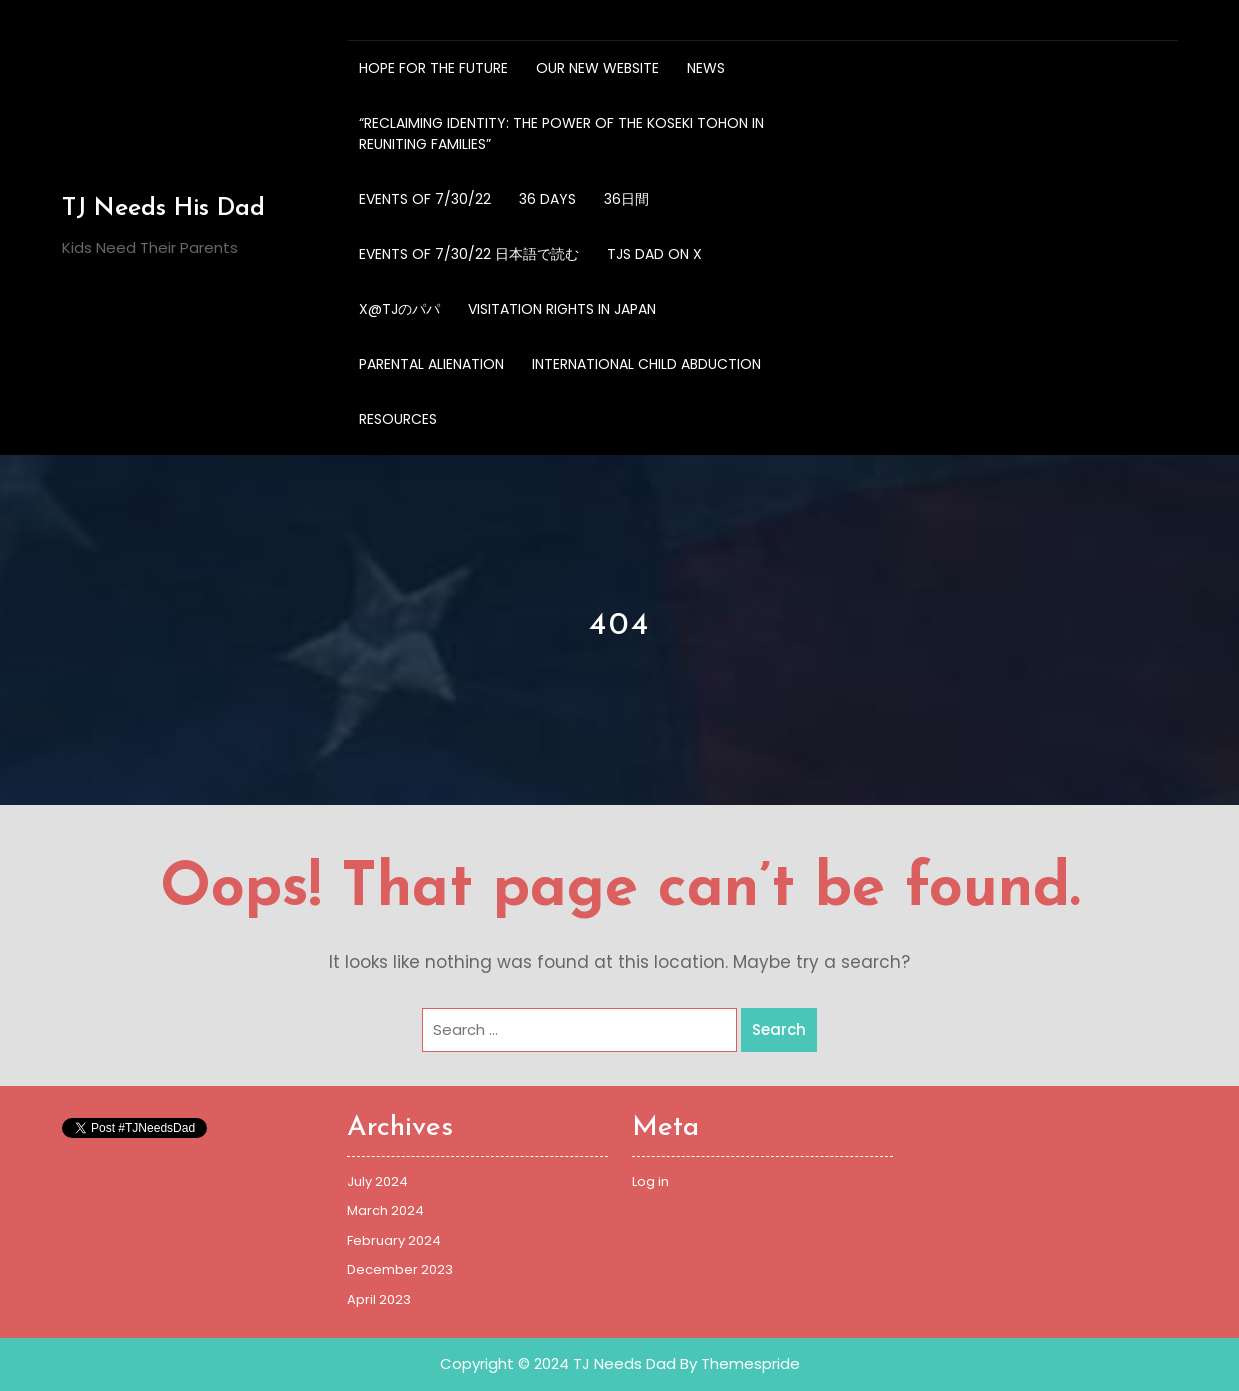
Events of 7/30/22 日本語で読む (469, 254)
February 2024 (394, 1240)
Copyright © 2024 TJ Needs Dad (558, 1363)
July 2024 (377, 1181)
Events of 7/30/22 (425, 199)
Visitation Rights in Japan (562, 309)
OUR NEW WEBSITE (597, 68)
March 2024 (385, 1210)
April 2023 (379, 1299)
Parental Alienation (431, 364)
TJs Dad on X (654, 254)
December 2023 (400, 1269)
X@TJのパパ (399, 309)
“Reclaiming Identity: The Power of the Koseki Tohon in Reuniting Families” (561, 133)
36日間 (626, 199)
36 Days (547, 199)
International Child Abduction (646, 364)
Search (779, 1029)
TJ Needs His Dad (163, 208)
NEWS (706, 68)
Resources (398, 419)
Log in (650, 1181)
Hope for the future (433, 68)
